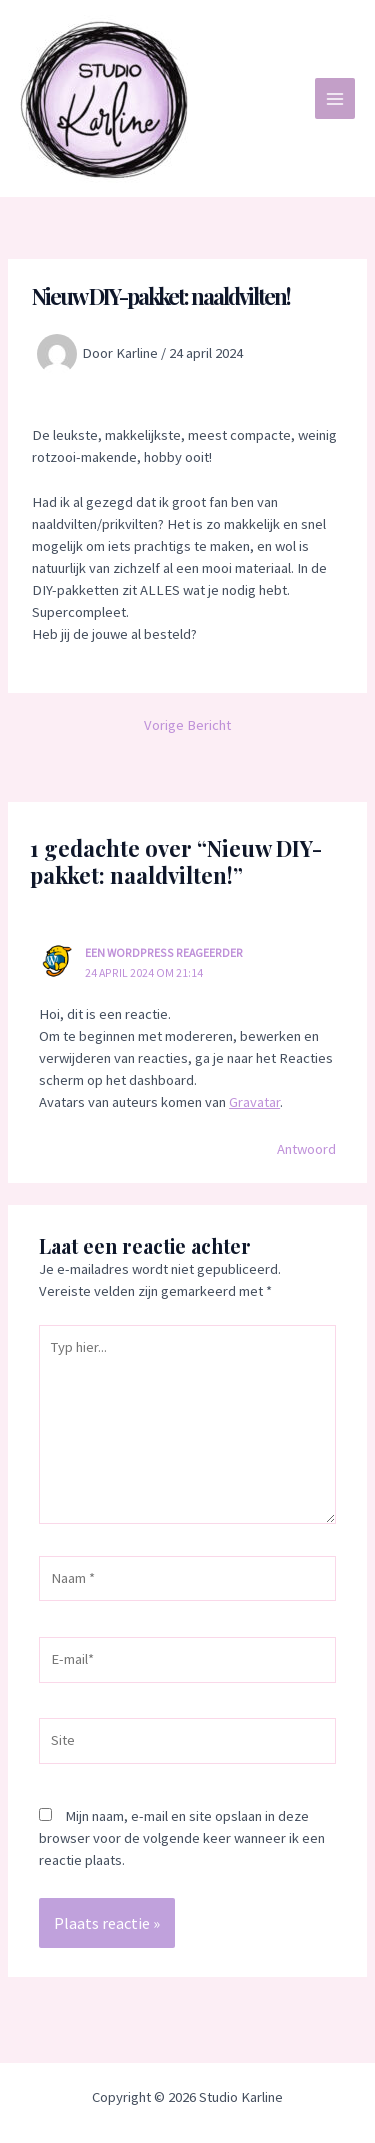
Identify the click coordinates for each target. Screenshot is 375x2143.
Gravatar (254, 1102)
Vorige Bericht (187, 725)
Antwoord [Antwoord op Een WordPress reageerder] (306, 1149)
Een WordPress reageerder (164, 952)
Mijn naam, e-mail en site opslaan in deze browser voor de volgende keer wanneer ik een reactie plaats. (182, 1838)
